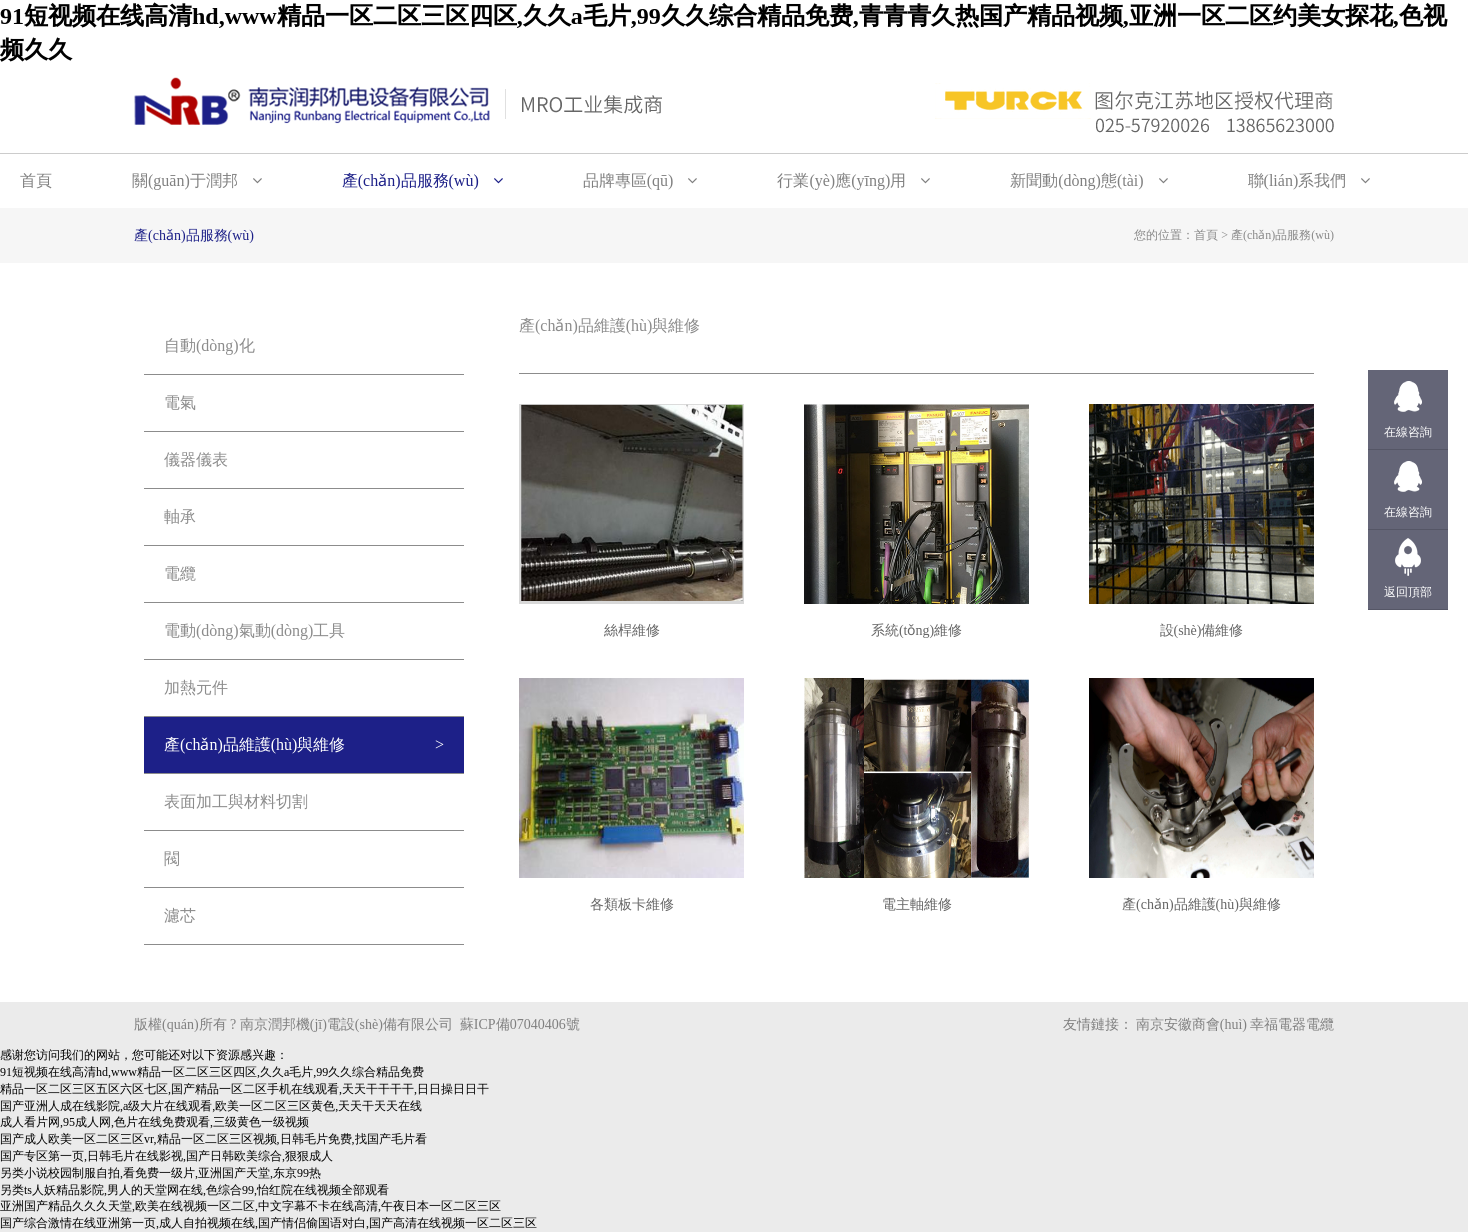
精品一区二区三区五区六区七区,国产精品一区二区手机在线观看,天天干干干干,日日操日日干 (244, 1089)
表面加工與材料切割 (236, 801)
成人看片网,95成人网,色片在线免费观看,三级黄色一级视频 (154, 1122)
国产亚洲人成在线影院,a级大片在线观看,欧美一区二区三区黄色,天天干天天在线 (211, 1106)
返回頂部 (1408, 592)
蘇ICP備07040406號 (520, 1024)
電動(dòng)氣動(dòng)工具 (254, 630)
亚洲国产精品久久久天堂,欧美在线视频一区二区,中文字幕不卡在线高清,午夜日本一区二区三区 (250, 1206)
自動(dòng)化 (209, 345)
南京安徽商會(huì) (1191, 1024)
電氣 (180, 402)
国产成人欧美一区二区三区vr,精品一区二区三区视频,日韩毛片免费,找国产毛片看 (213, 1139)
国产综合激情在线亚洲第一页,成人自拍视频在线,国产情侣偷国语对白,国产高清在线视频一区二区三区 (268, 1223)
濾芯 (180, 915)
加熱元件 (196, 687)
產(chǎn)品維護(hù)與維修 (254, 744)
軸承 (180, 516)
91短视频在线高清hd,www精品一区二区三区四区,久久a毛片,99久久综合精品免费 (212, 1072)
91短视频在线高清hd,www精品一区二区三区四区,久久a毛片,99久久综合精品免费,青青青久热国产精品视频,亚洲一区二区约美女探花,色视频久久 (723, 33)
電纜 (180, 573)
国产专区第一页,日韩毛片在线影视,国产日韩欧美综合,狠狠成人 (166, 1156)
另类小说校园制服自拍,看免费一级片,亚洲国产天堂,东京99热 (160, 1173)
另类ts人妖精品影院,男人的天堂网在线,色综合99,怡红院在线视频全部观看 (194, 1190)
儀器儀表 (196, 459)
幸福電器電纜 (1292, 1024)
